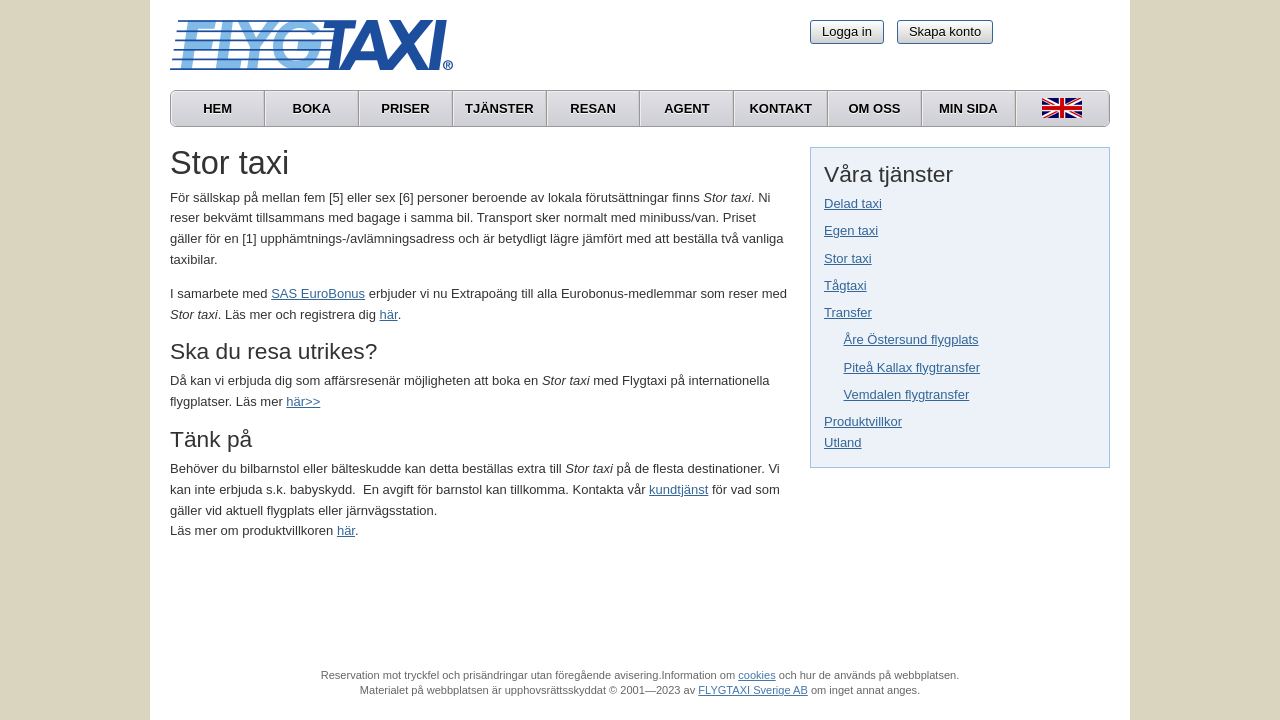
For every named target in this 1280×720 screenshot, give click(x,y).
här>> (303, 401)
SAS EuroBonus (318, 293)
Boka (312, 108)
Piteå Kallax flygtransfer (912, 367)
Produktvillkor (863, 421)
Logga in (847, 31)
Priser (405, 108)
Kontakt (780, 108)
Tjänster (499, 108)
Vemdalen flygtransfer (907, 394)
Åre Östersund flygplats (911, 339)
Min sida (968, 108)
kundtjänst (678, 489)
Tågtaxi (845, 285)
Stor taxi (848, 258)
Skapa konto (945, 31)
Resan (593, 108)
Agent (687, 108)
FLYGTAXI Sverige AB (753, 690)
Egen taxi (851, 230)
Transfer (848, 312)
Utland (843, 442)
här (389, 314)
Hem (217, 108)
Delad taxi (853, 203)
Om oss (874, 108)
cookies (756, 675)
